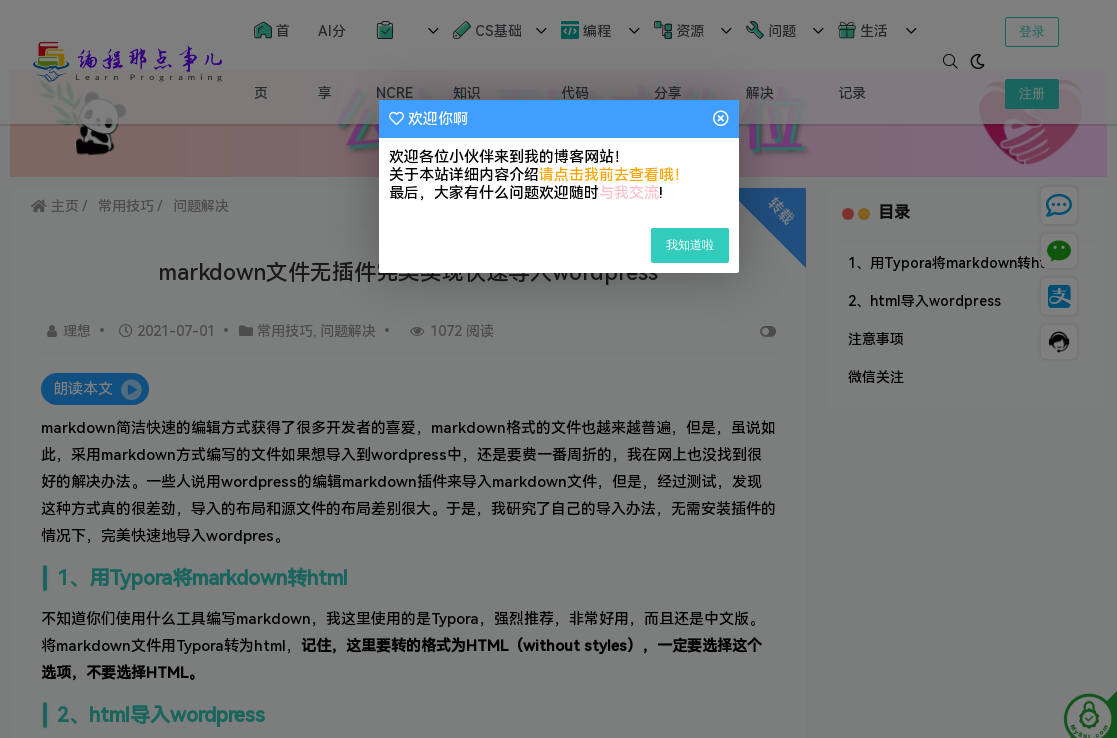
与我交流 (629, 193)
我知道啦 (690, 245)
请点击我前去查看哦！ (614, 175)
